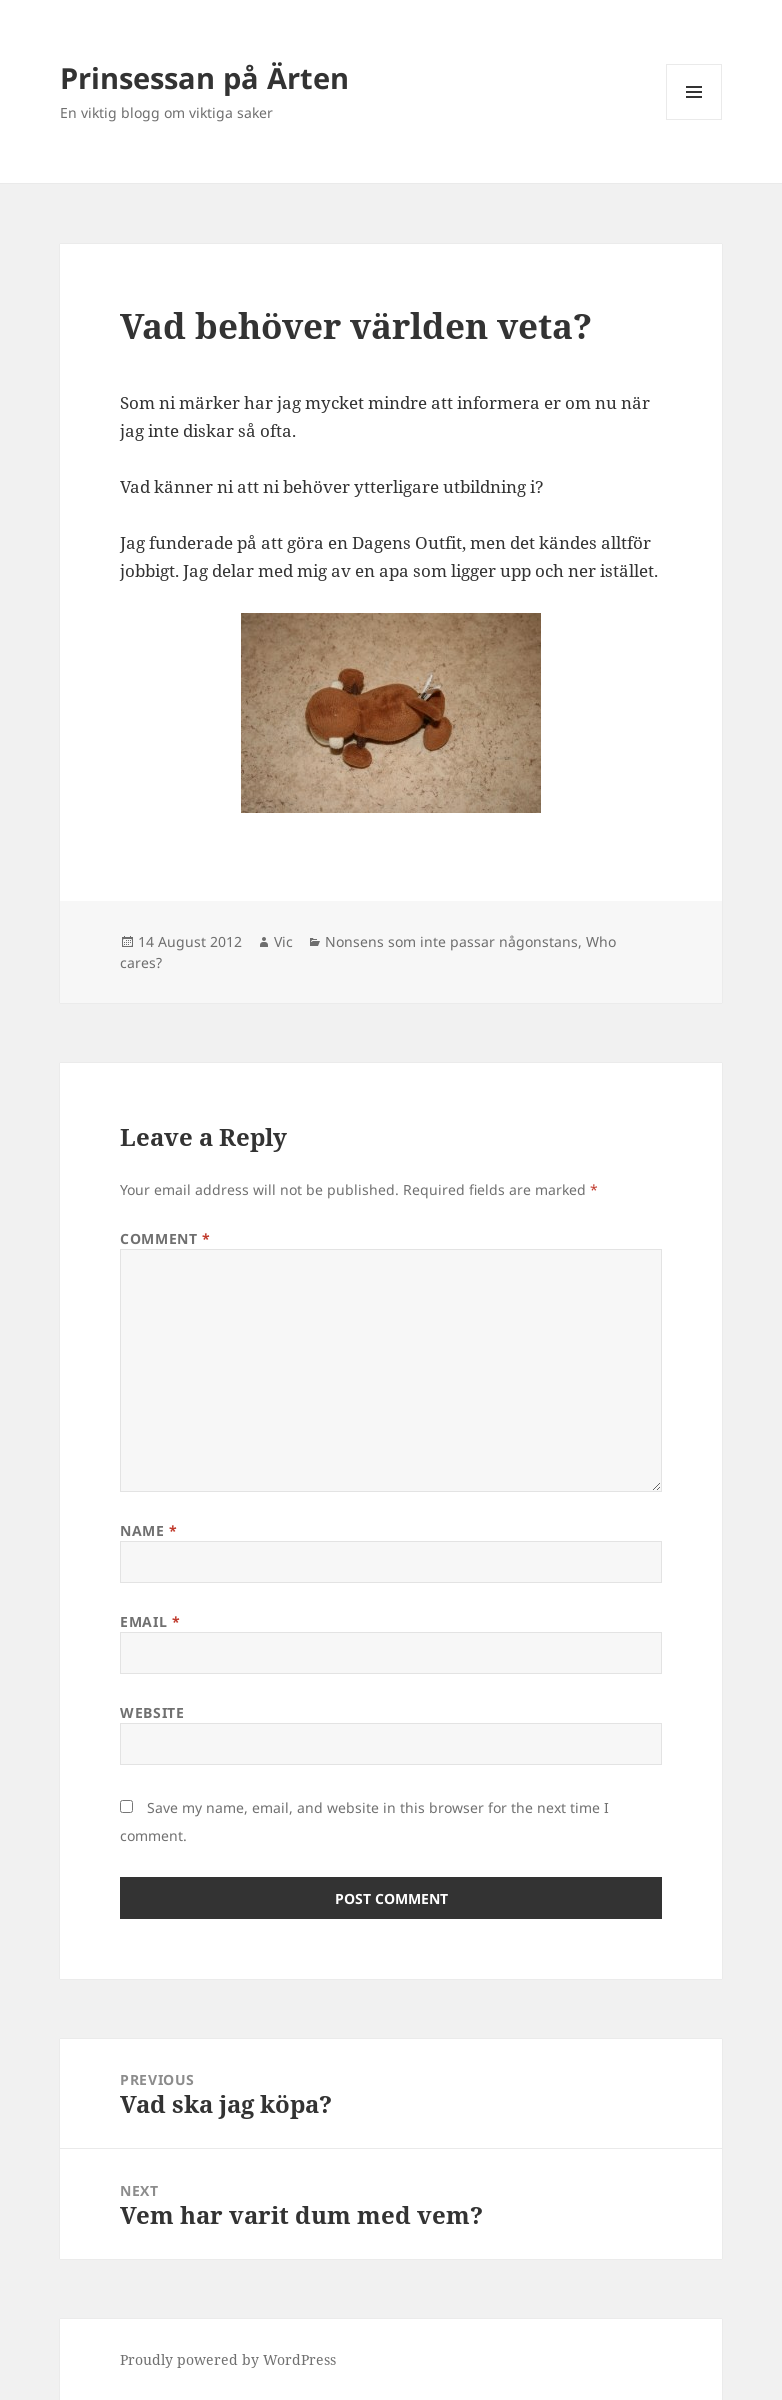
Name (148, 1530)
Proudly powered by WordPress (228, 2359)
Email (150, 1621)
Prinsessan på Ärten (204, 77)
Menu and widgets (694, 119)
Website (152, 1712)
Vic (283, 941)
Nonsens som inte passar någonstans (451, 941)
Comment (165, 1238)
